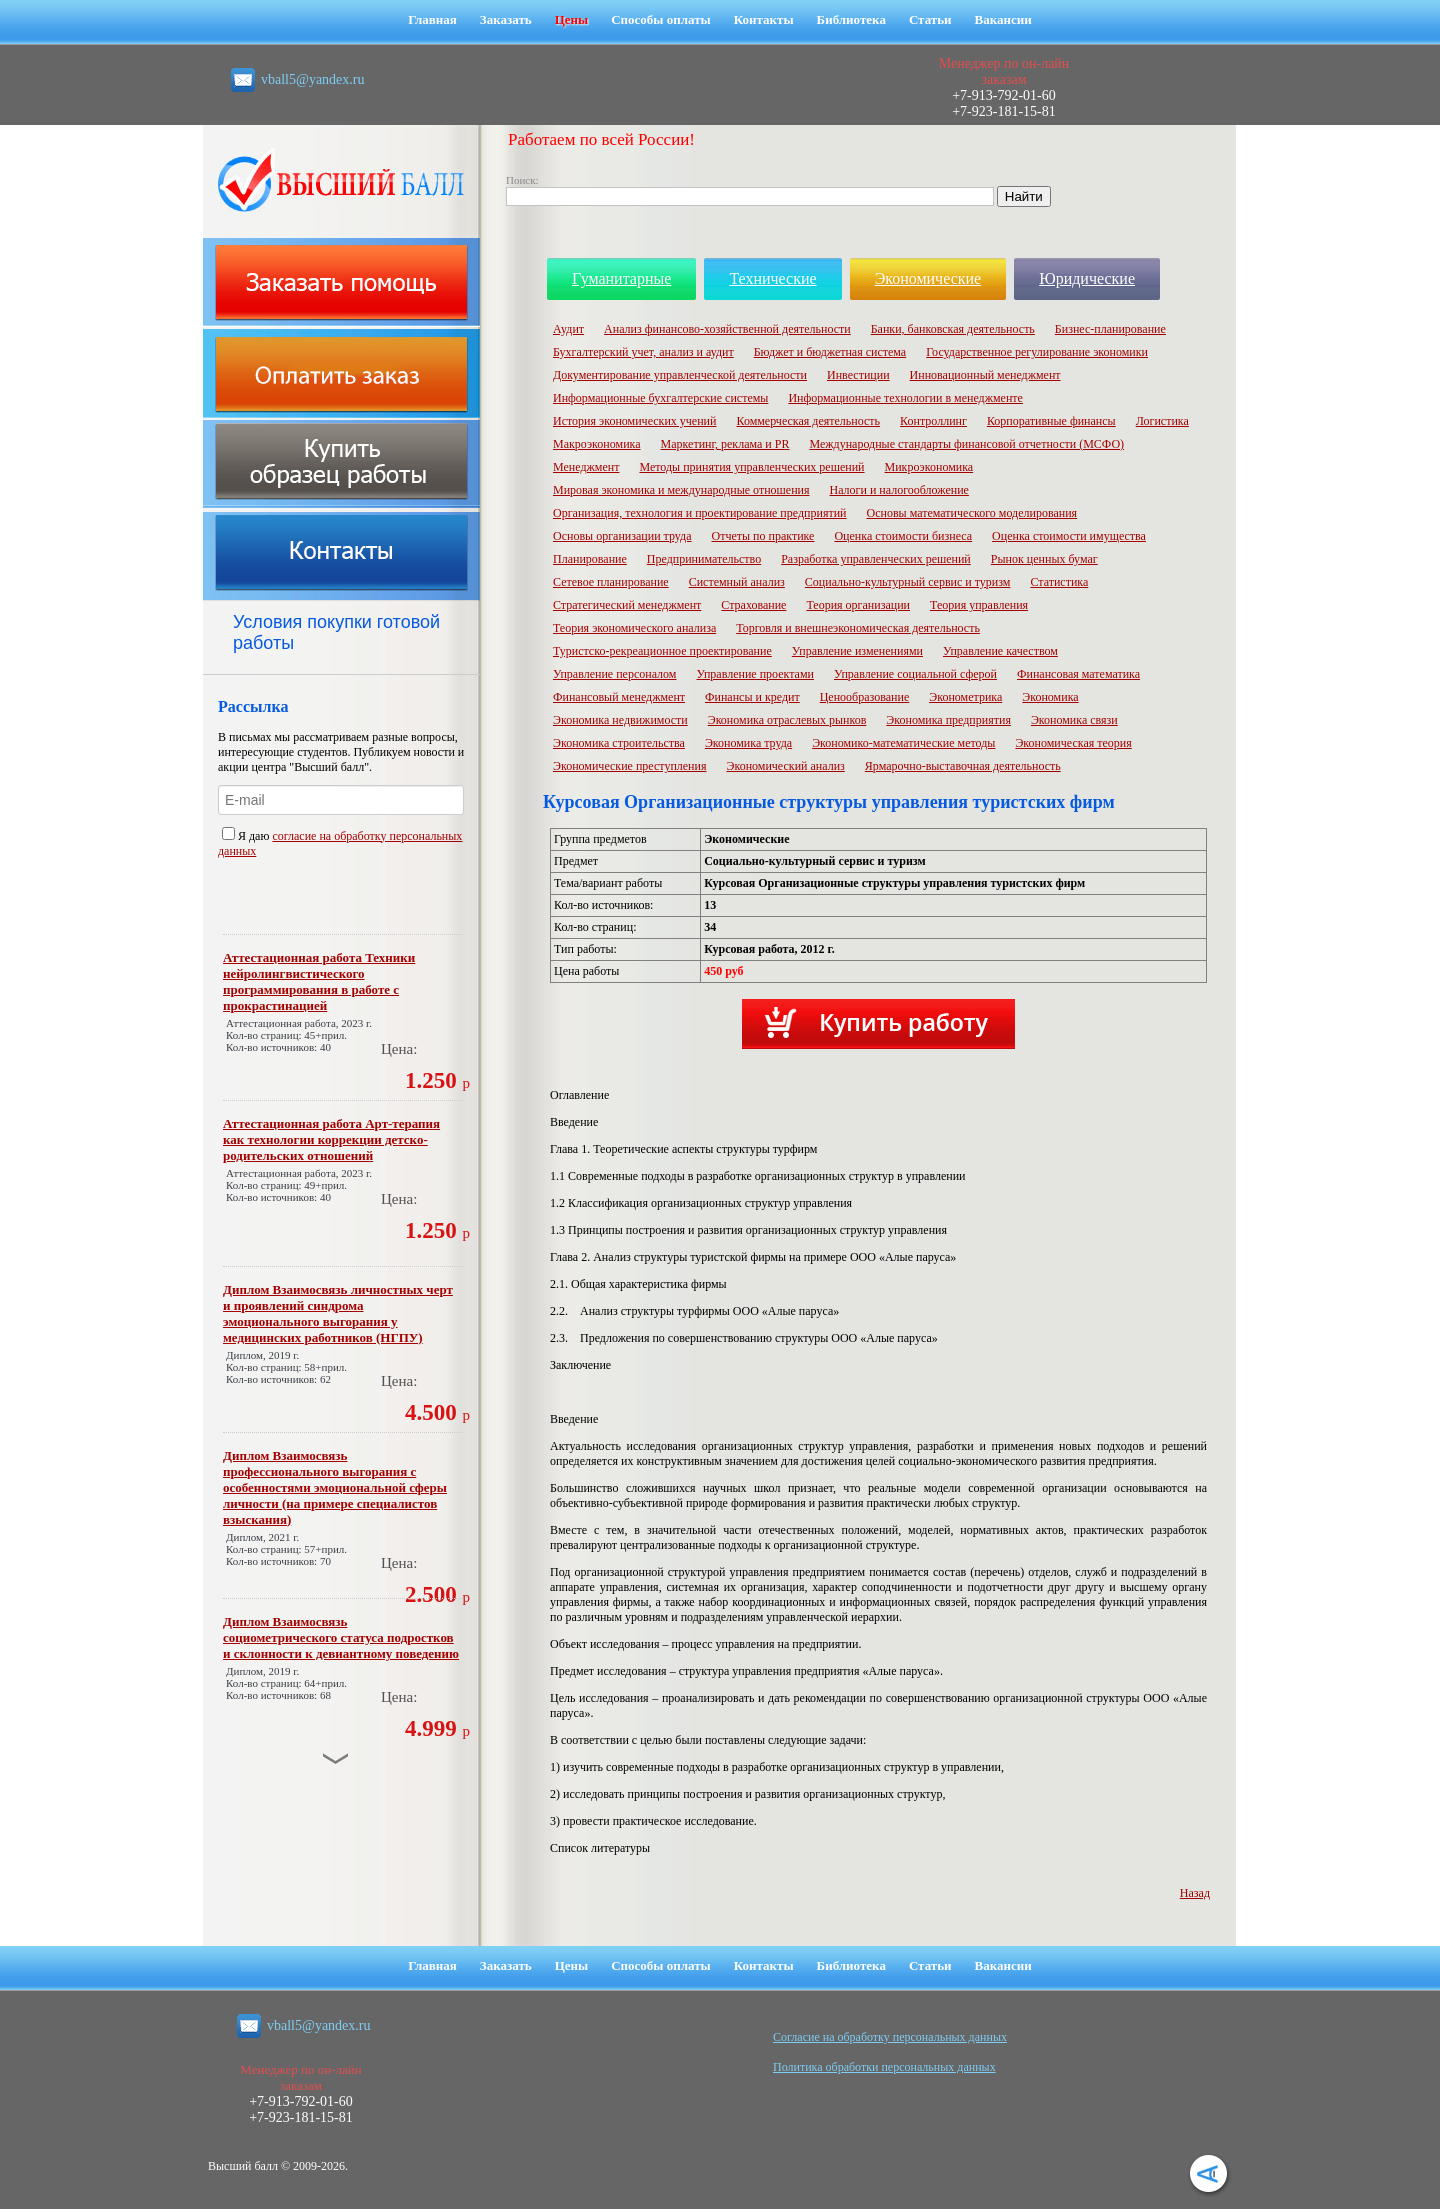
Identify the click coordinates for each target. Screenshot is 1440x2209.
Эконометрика (965, 697)
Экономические (928, 278)
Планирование (590, 559)
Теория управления (979, 605)
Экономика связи (1074, 720)
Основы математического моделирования (972, 513)
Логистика (1162, 421)
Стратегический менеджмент (627, 605)
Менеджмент (586, 467)
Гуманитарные (621, 278)
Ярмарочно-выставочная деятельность (963, 766)
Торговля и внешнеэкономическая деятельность (858, 628)
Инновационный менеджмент (985, 375)
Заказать (506, 19)
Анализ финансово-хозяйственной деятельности (727, 329)
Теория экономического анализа (634, 628)
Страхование (753, 605)
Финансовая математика (1078, 674)
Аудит (568, 329)
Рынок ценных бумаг (1044, 559)
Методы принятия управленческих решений (751, 467)
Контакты (764, 19)
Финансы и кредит (752, 697)
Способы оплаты (661, 19)
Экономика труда (748, 743)
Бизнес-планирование (1110, 329)
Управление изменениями (857, 651)
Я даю (247, 836)
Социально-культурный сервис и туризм (908, 582)
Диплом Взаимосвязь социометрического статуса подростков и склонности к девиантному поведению (341, 1637)
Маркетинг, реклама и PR (725, 444)
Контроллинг (933, 421)
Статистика (1059, 582)
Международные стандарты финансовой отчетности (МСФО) (966, 444)
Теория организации (858, 605)
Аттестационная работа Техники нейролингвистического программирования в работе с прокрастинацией (319, 981)
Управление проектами (754, 674)
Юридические (1087, 278)
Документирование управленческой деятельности (680, 375)
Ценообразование (865, 697)
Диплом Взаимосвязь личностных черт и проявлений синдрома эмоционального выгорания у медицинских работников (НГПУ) (338, 1313)
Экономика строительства (619, 743)
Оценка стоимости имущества (1069, 536)
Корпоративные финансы (1051, 421)
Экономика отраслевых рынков (787, 720)
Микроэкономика (929, 467)
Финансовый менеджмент (619, 697)
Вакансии (1003, 19)
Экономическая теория (1073, 743)
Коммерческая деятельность (808, 421)
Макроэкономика (597, 444)
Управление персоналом (614, 674)
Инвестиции (858, 375)
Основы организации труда (622, 536)
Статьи (930, 19)
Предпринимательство (704, 559)
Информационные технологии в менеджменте (905, 398)
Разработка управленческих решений (876, 559)
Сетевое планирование (611, 582)
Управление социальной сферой (915, 674)
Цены (572, 19)
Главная (432, 19)
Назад (1195, 1893)
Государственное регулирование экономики (1037, 352)
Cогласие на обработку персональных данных (890, 2037)
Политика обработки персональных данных (884, 2067)
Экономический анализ (785, 766)
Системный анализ (737, 582)
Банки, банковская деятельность (953, 329)
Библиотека (851, 19)
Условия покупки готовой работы (336, 632)
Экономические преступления (629, 766)
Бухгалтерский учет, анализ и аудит (643, 352)
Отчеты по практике (762, 536)
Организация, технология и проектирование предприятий (700, 513)
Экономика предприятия (948, 720)
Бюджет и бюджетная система (830, 352)
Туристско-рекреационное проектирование (662, 651)
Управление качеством (1000, 651)
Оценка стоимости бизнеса (903, 536)
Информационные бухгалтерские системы (660, 398)
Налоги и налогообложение (899, 490)
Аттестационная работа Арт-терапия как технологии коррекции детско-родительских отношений (331, 1139)
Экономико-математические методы (903, 743)
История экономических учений (634, 421)
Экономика (1050, 697)
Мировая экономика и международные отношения (681, 490)
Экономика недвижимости (620, 720)
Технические (772, 278)
